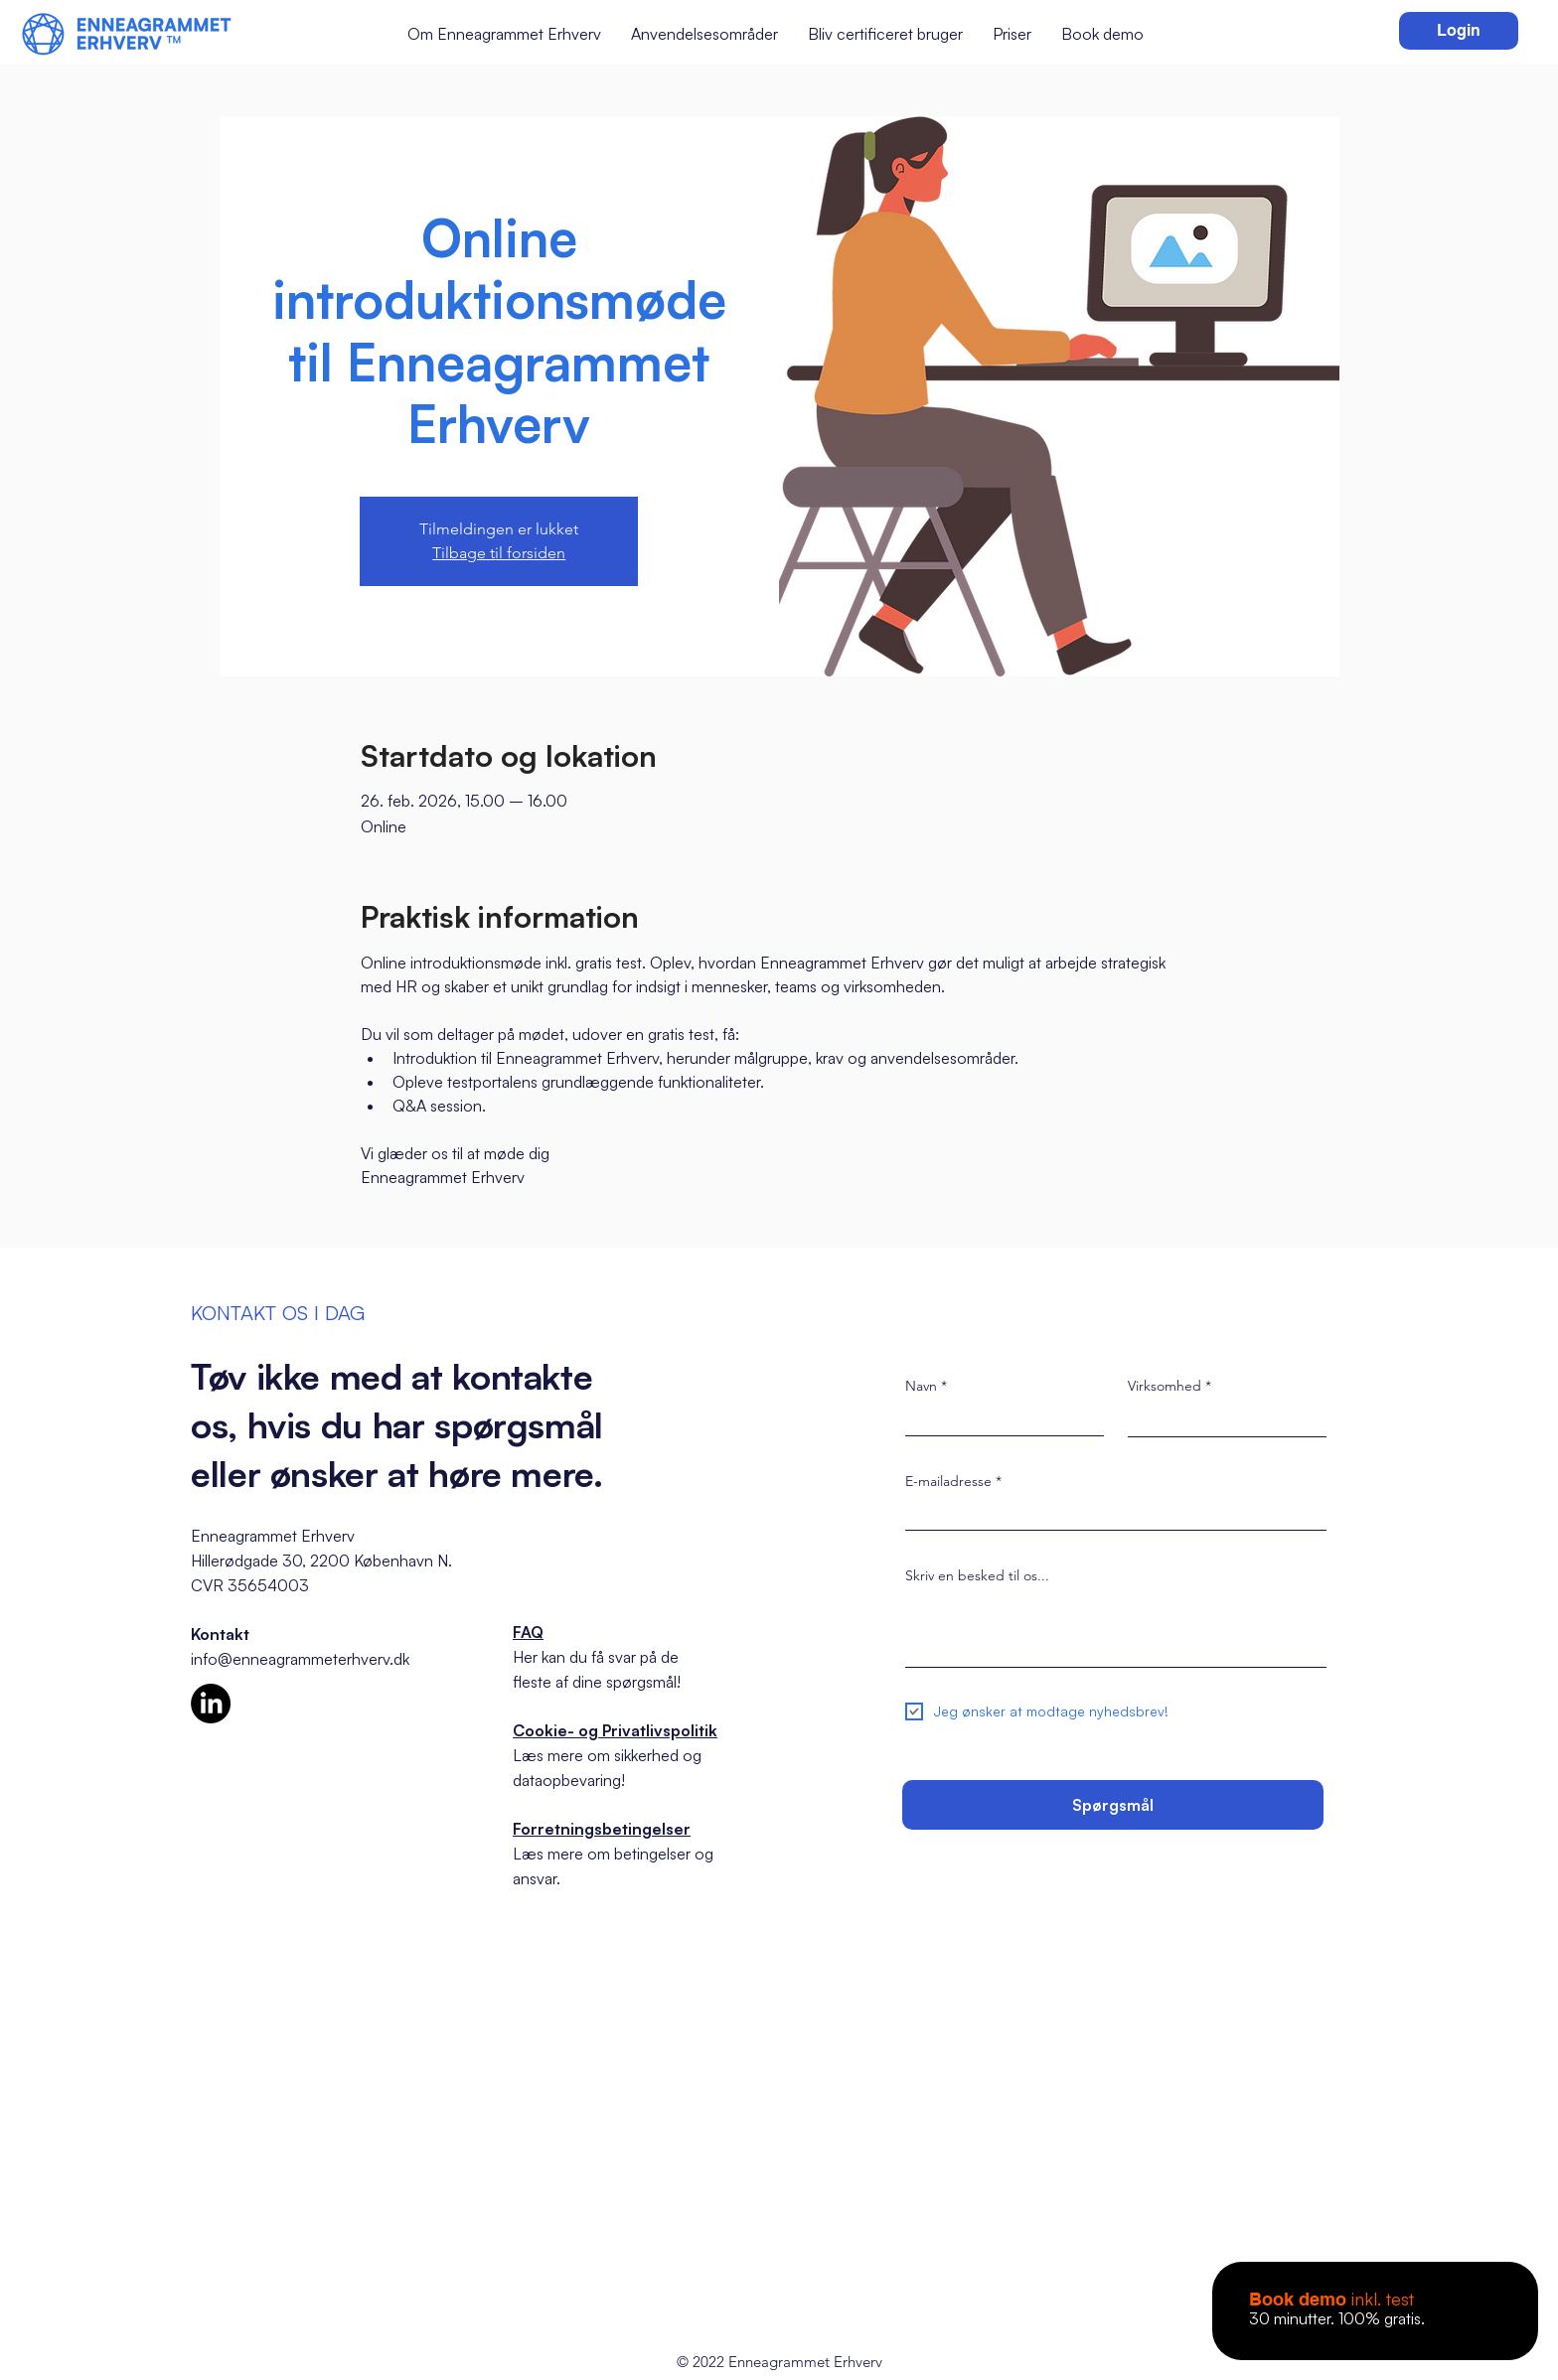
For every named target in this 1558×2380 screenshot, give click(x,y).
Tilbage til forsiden (498, 552)
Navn (921, 1386)
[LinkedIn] (211, 1703)
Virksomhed (1164, 1386)
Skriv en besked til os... (977, 1575)
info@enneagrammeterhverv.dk (300, 1659)
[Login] (1458, 31)
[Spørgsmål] (1113, 1805)
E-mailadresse (948, 1481)
